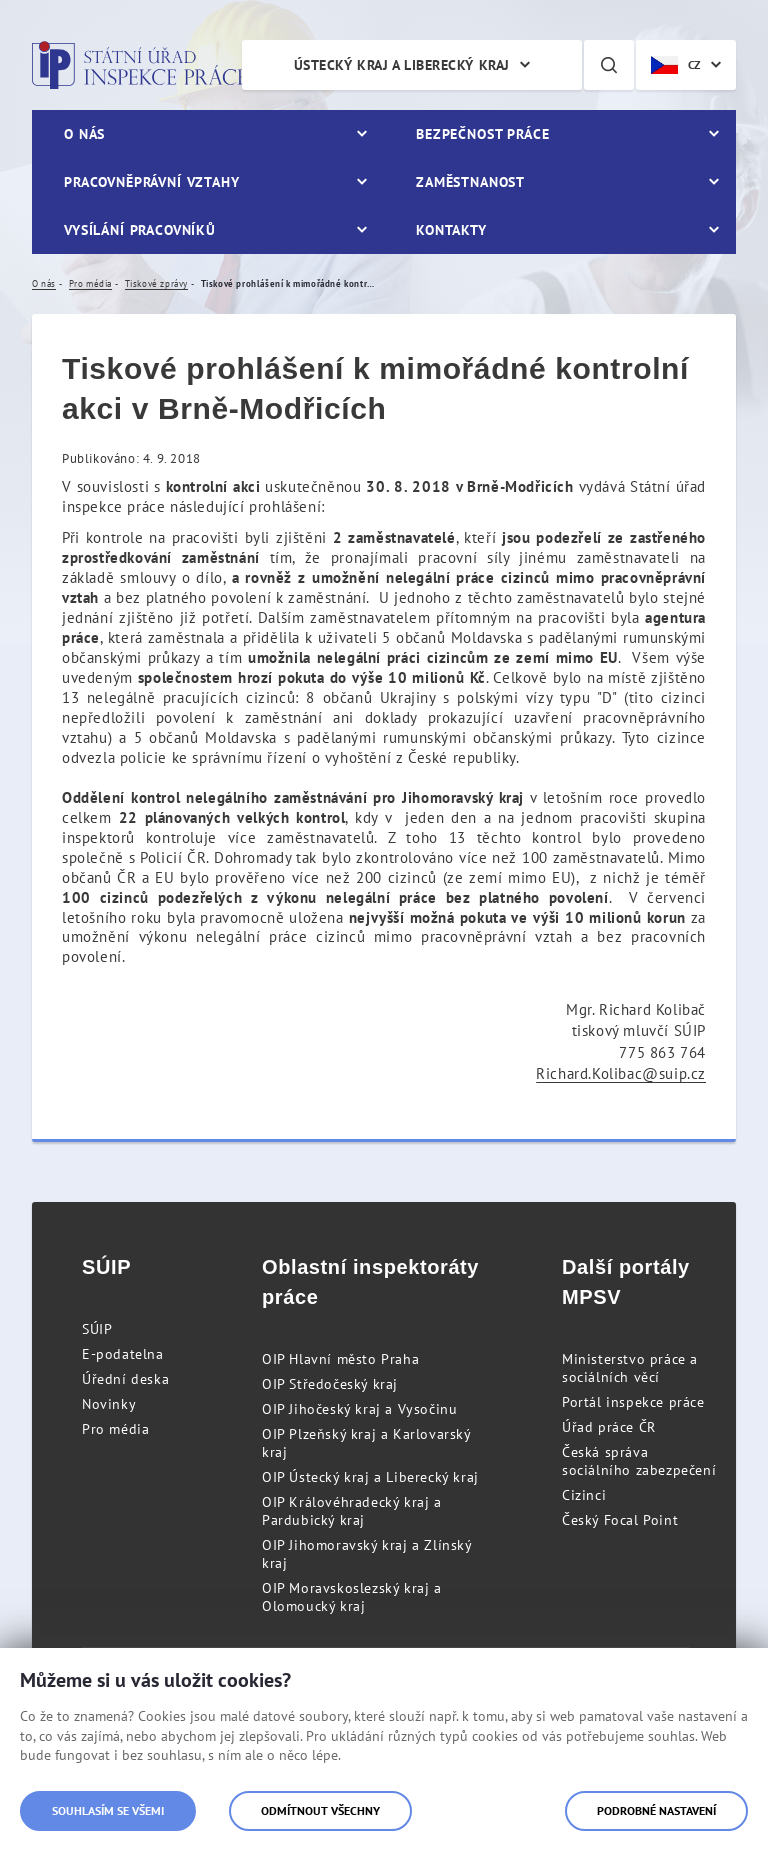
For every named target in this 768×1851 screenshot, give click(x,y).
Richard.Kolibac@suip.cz (621, 1073)
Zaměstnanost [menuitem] (470, 182)
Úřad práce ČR (609, 1427)
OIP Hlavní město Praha (340, 1359)
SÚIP (97, 1329)
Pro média (115, 1429)
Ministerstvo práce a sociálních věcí (630, 1368)
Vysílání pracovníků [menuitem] (140, 230)
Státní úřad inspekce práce (139, 65)
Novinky (109, 1404)
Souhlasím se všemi (108, 1810)
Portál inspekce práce (633, 1402)
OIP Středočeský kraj (330, 1384)
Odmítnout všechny (320, 1810)
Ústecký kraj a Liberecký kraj (402, 65)
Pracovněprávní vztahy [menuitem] (152, 182)
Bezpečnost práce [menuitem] (482, 134)
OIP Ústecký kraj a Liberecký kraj (370, 1477)
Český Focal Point (620, 1520)
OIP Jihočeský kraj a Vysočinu (359, 1409)
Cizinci (584, 1495)
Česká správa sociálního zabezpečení (639, 1461)
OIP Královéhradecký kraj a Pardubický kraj (352, 1511)
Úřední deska (125, 1379)
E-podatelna (123, 1354)
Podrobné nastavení (656, 1810)
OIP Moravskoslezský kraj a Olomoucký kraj (352, 1597)
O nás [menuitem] (84, 134)
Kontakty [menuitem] (451, 230)
